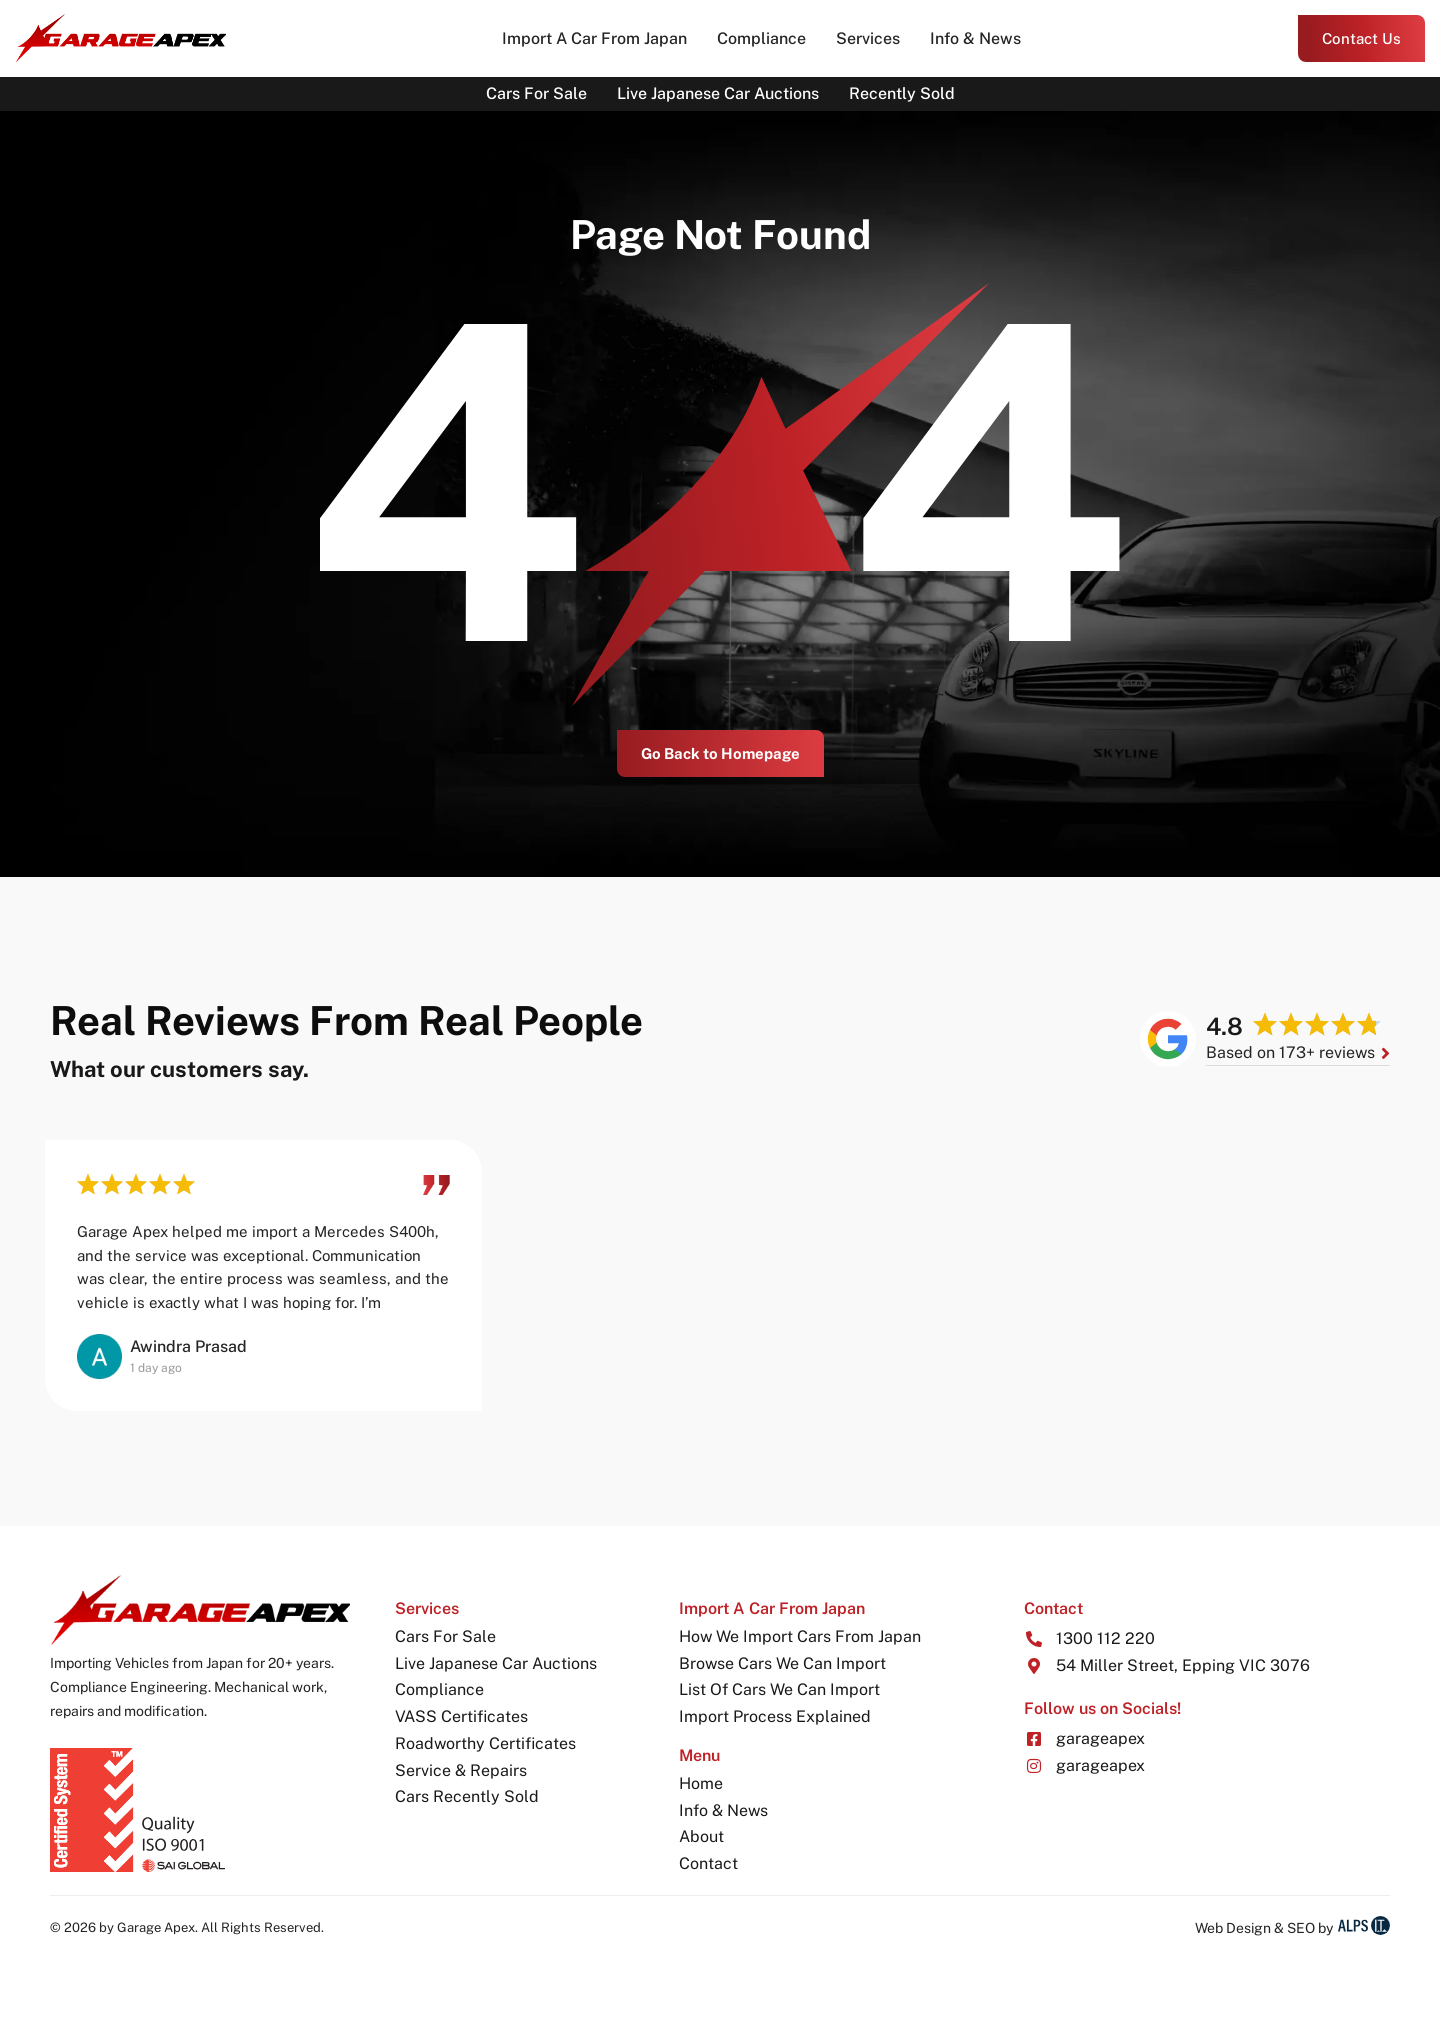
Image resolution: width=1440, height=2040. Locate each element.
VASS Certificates (461, 1716)
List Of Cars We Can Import (779, 1689)
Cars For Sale (536, 93)
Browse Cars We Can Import (782, 1663)
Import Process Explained (775, 1716)
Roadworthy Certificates (485, 1743)
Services (868, 38)
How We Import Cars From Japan (800, 1636)
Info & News (975, 38)
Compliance (761, 38)
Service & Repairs (461, 1770)
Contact (708, 1863)
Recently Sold (902, 93)
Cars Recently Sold (467, 1796)
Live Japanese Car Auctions (718, 93)
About (701, 1836)
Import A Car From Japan (594, 38)
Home (701, 1783)
